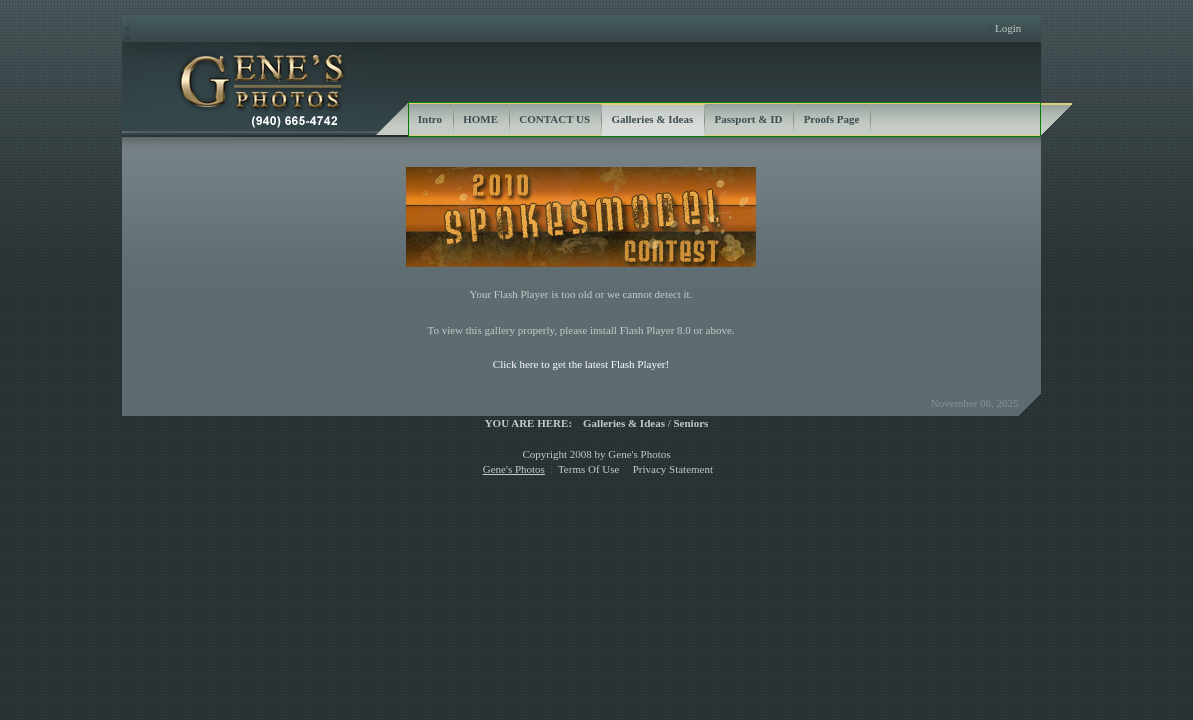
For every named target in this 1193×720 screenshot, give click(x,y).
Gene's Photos (514, 469)
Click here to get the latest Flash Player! (581, 364)
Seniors (691, 423)
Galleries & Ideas (624, 423)
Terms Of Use (589, 469)
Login (1008, 28)
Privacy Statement (673, 469)
